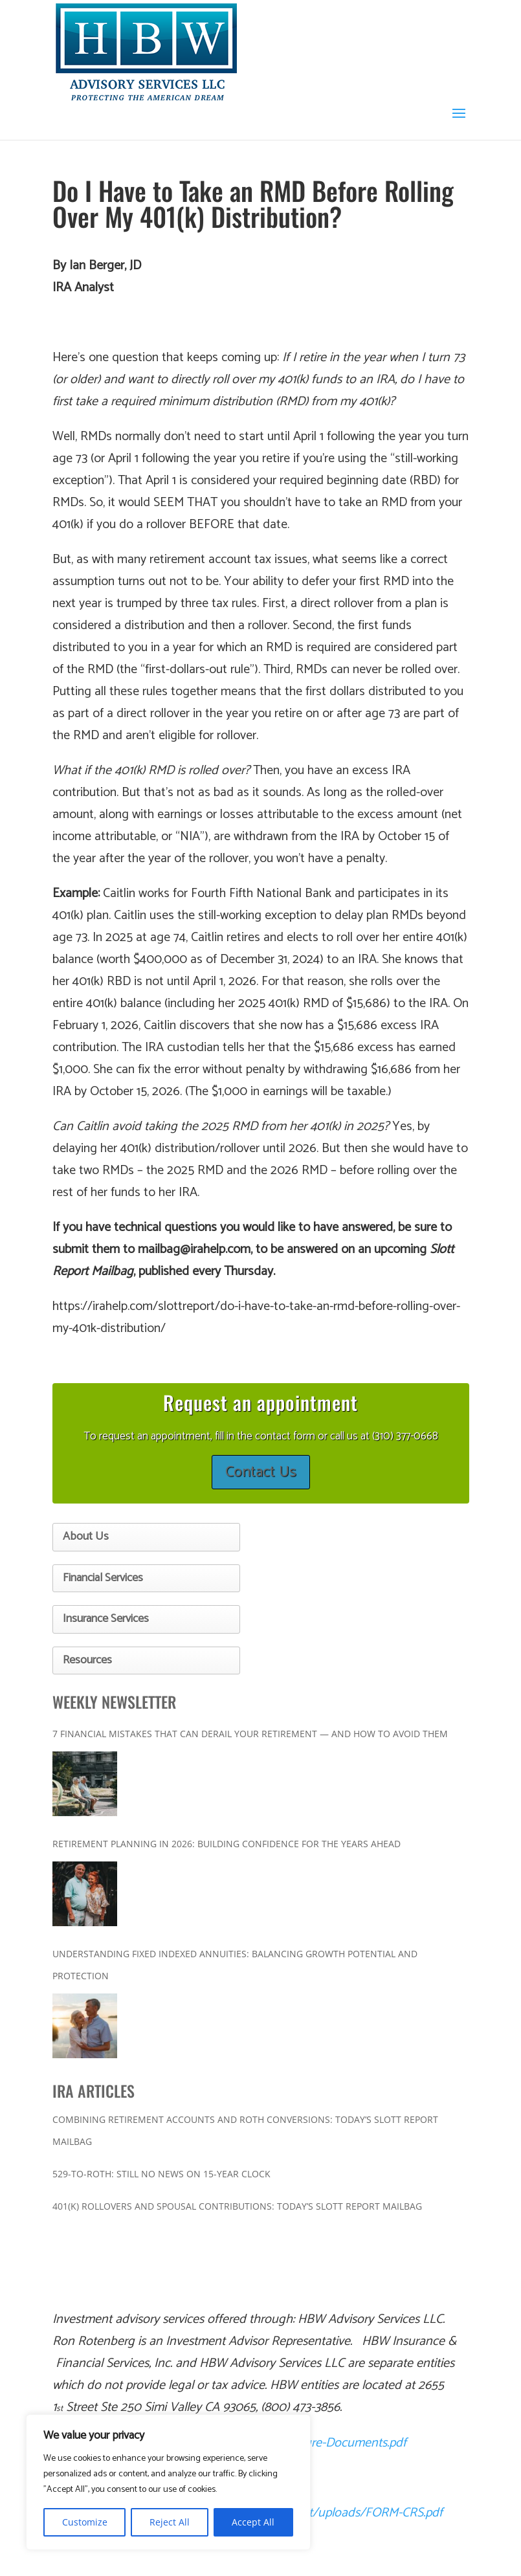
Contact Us (260, 1472)
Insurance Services (106, 1618)
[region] (168, 2482)
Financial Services (103, 1578)
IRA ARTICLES (93, 2090)
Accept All (253, 2522)
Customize (84, 2522)
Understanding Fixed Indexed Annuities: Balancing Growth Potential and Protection (234, 1965)
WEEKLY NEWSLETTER (114, 1701)
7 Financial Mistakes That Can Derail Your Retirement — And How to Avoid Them (250, 1733)
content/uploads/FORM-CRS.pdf (357, 2513)
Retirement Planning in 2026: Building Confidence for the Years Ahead (226, 1844)
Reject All (170, 2522)
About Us (86, 1536)
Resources (87, 1660)
